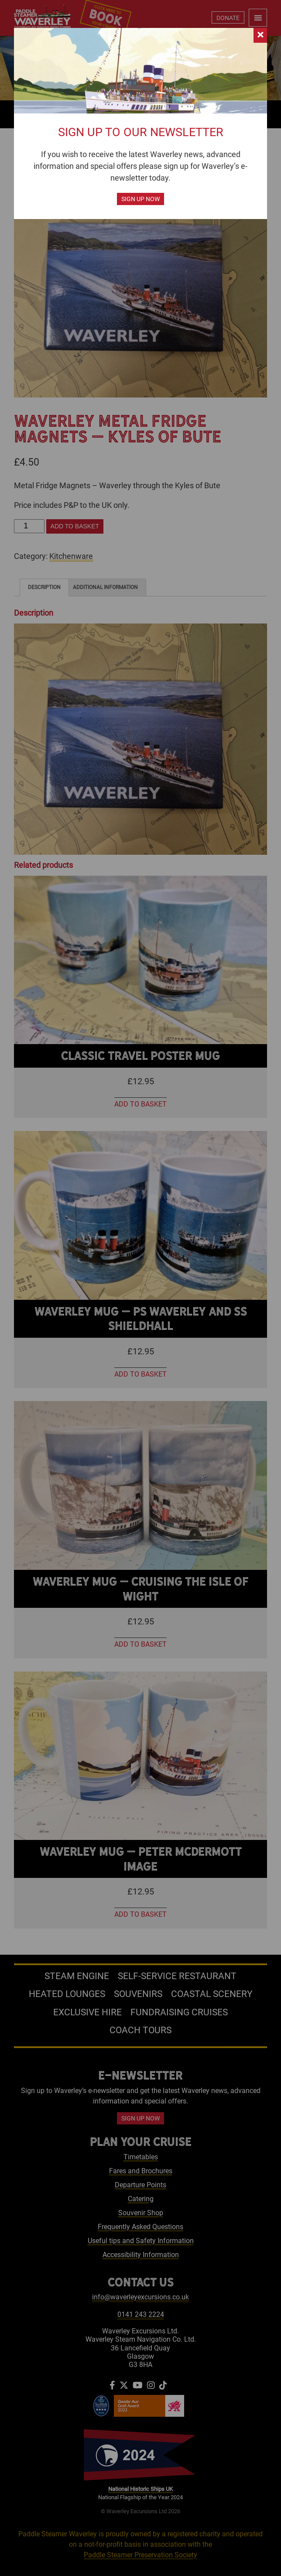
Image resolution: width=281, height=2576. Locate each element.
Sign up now (140, 198)
